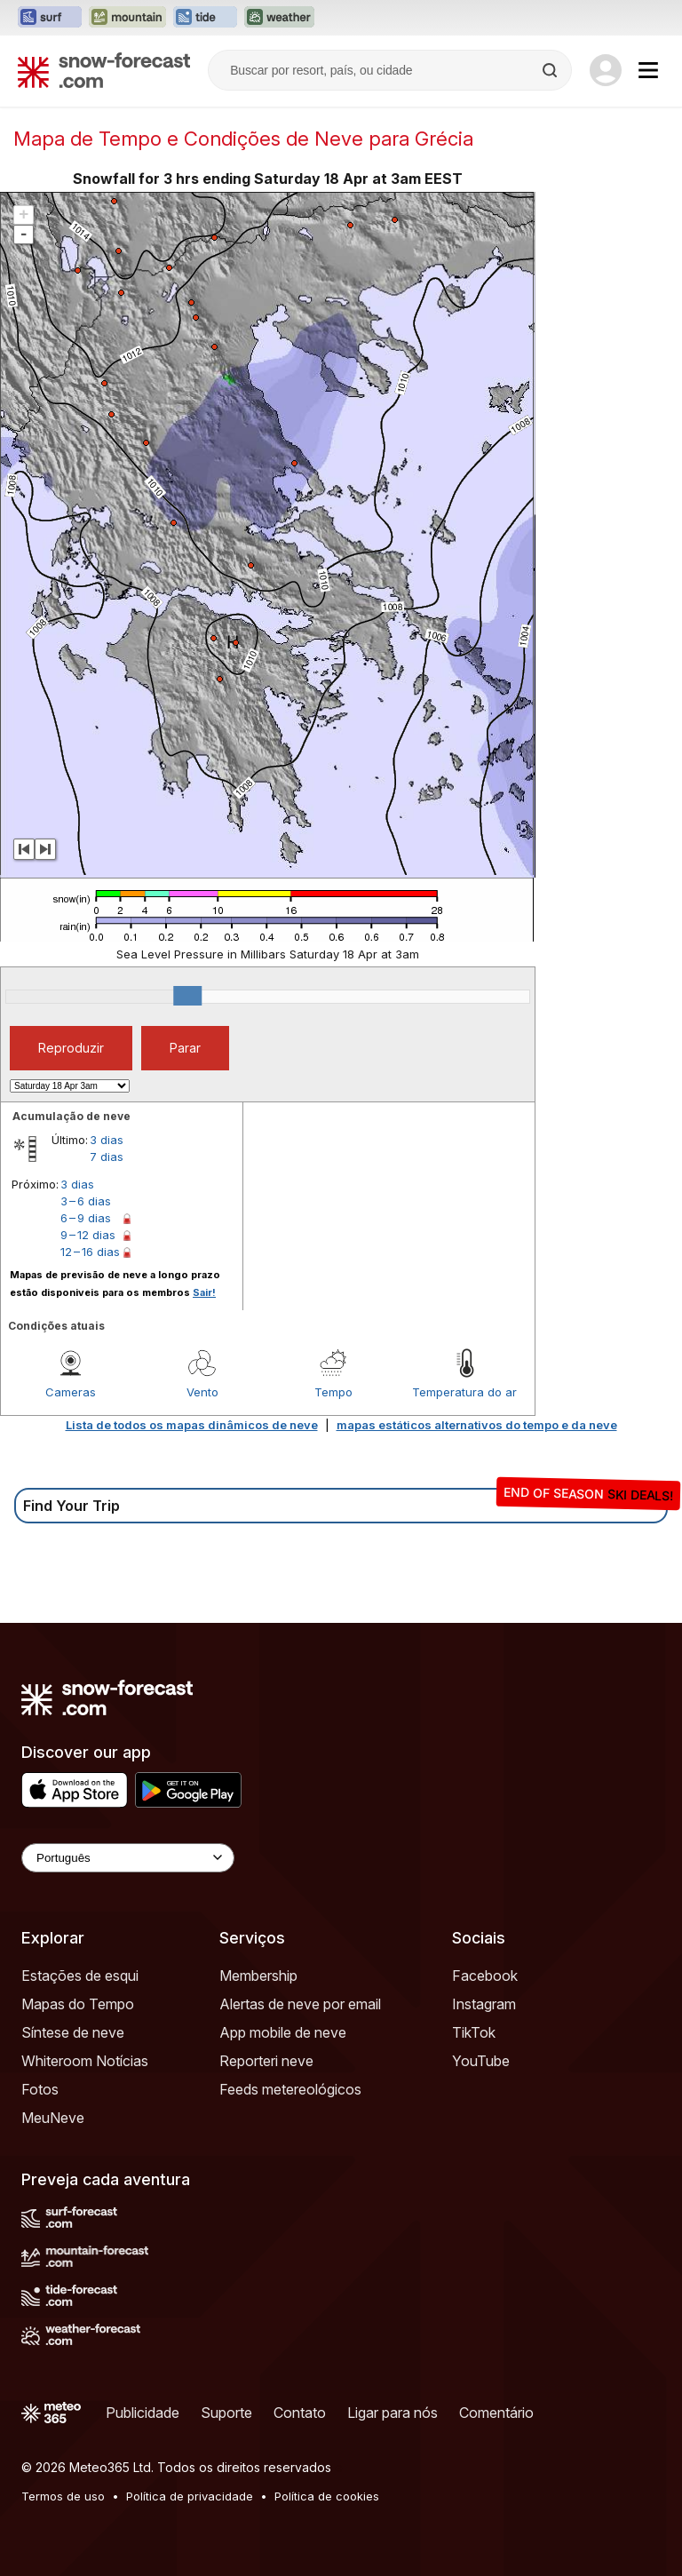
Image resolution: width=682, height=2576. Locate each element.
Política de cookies (326, 2496)
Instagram (484, 2004)
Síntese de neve (72, 2032)
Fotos (40, 2089)
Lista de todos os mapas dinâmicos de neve (192, 1425)
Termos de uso (63, 2496)
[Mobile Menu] (648, 70)
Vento (202, 1392)
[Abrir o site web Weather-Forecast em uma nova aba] (279, 17)
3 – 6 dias (85, 1201)
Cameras (70, 1392)
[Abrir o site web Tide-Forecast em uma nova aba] (205, 17)
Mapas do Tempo (77, 2004)
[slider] (187, 996)
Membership (258, 1975)
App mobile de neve (282, 2032)
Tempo (333, 1392)
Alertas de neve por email (300, 2004)
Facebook (485, 1975)
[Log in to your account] (606, 70)
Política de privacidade (189, 2496)
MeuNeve (52, 2118)
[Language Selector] (127, 1857)
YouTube (481, 2061)
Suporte (226, 2412)
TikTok (474, 2032)
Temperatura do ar (464, 1392)
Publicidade (142, 2412)
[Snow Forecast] (104, 70)
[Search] (551, 70)
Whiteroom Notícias (84, 2061)
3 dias (106, 1140)
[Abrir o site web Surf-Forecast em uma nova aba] (50, 17)
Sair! (204, 1292)
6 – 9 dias (85, 1218)
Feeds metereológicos (290, 2089)
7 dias (106, 1156)
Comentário (496, 2412)
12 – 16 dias (90, 1251)
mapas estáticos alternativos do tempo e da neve (477, 1425)
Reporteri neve (266, 2061)
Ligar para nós (392, 2412)
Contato (300, 2412)
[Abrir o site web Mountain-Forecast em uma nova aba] (127, 17)
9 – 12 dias (87, 1235)
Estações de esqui (80, 1975)
